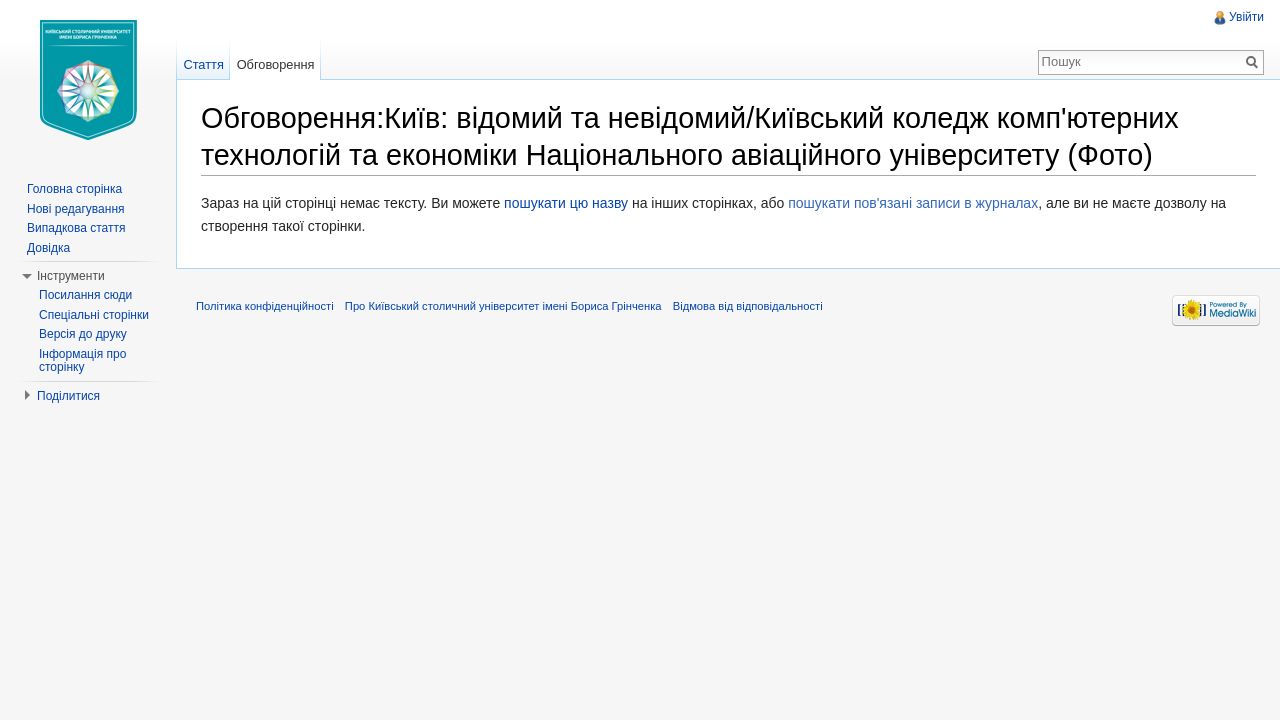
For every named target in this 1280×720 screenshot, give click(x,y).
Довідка (48, 248)
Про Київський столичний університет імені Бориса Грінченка (503, 306)
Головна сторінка (74, 189)
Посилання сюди (85, 295)
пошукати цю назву (566, 203)
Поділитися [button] (68, 396)
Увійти (1246, 17)
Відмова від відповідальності (748, 306)
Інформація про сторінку (82, 361)
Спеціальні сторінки (94, 315)
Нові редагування (76, 209)
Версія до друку (83, 334)
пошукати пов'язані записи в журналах (913, 203)
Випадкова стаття (76, 228)
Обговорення (276, 64)
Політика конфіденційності (265, 306)
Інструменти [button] (71, 276)
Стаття (203, 64)
